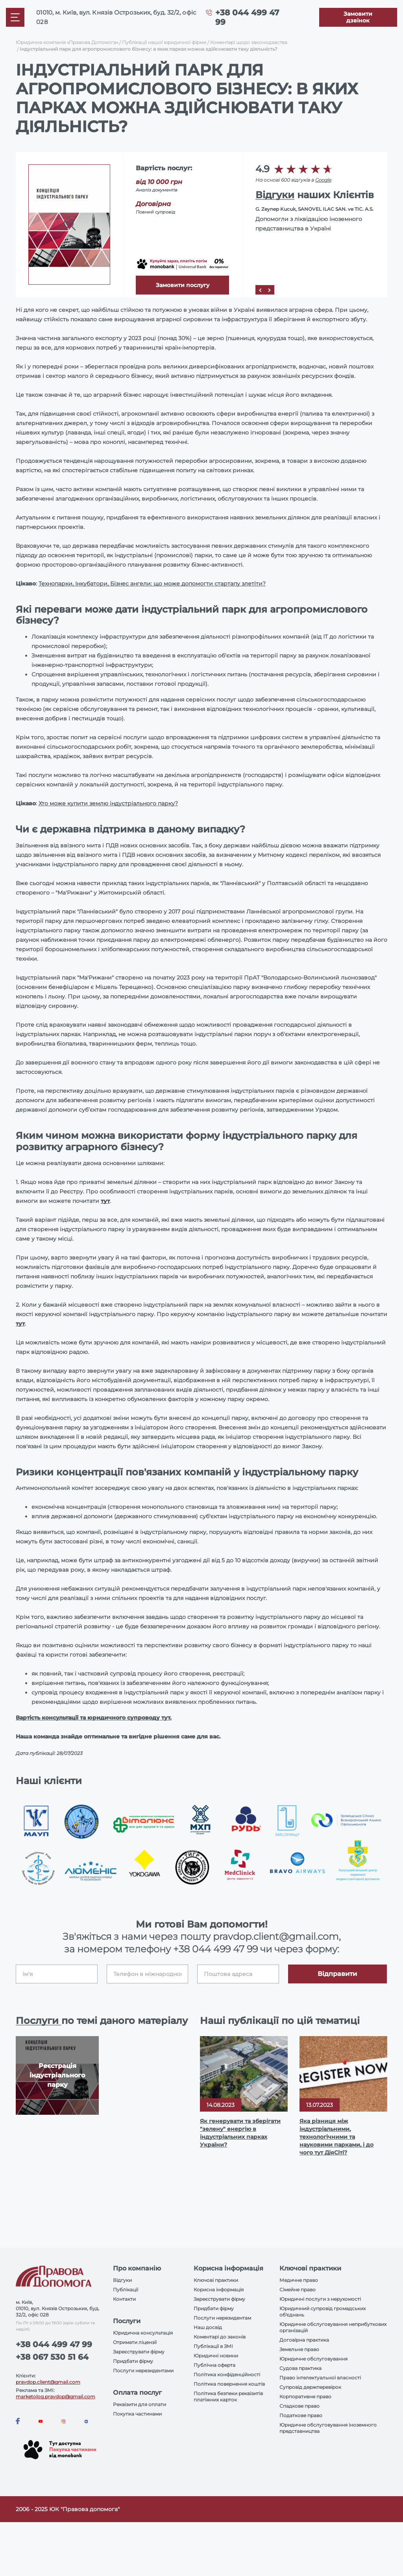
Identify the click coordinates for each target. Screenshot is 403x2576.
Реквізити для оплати (139, 2404)
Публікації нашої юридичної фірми (164, 42)
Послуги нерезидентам (222, 2318)
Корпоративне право (305, 2396)
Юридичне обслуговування (313, 2359)
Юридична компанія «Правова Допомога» (67, 42)
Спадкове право (299, 2406)
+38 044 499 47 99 (215, 1949)
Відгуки (274, 195)
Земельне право (299, 2349)
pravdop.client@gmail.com (48, 2382)
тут (105, 1200)
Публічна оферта (214, 2365)
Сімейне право (297, 2289)
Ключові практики (216, 2280)
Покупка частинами (137, 2414)
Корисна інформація (219, 2289)
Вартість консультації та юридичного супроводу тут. (94, 1717)
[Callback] (358, 17)
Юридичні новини (216, 2356)
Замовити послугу (182, 285)
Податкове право (300, 2415)
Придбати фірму (133, 2361)
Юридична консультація (143, 2333)
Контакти (124, 2299)
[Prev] (260, 290)
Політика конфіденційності (227, 2374)
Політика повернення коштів (229, 2384)
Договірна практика (304, 2340)
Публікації (125, 2289)
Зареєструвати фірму (139, 2352)
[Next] (269, 290)
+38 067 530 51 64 (52, 2357)
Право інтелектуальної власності (320, 2378)
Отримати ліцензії (135, 2342)
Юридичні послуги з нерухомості (320, 2299)
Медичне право (298, 2280)
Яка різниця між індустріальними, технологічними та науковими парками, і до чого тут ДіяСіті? (336, 2137)
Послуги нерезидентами (143, 2370)
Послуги (38, 2020)
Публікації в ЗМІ (213, 2346)
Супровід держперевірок (310, 2387)
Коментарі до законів (220, 2337)
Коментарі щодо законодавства (248, 42)
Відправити (337, 1974)
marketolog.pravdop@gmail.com (55, 2396)
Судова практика (300, 2368)
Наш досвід (208, 2327)
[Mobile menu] (15, 17)
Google (323, 180)
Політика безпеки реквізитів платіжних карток (228, 2396)
